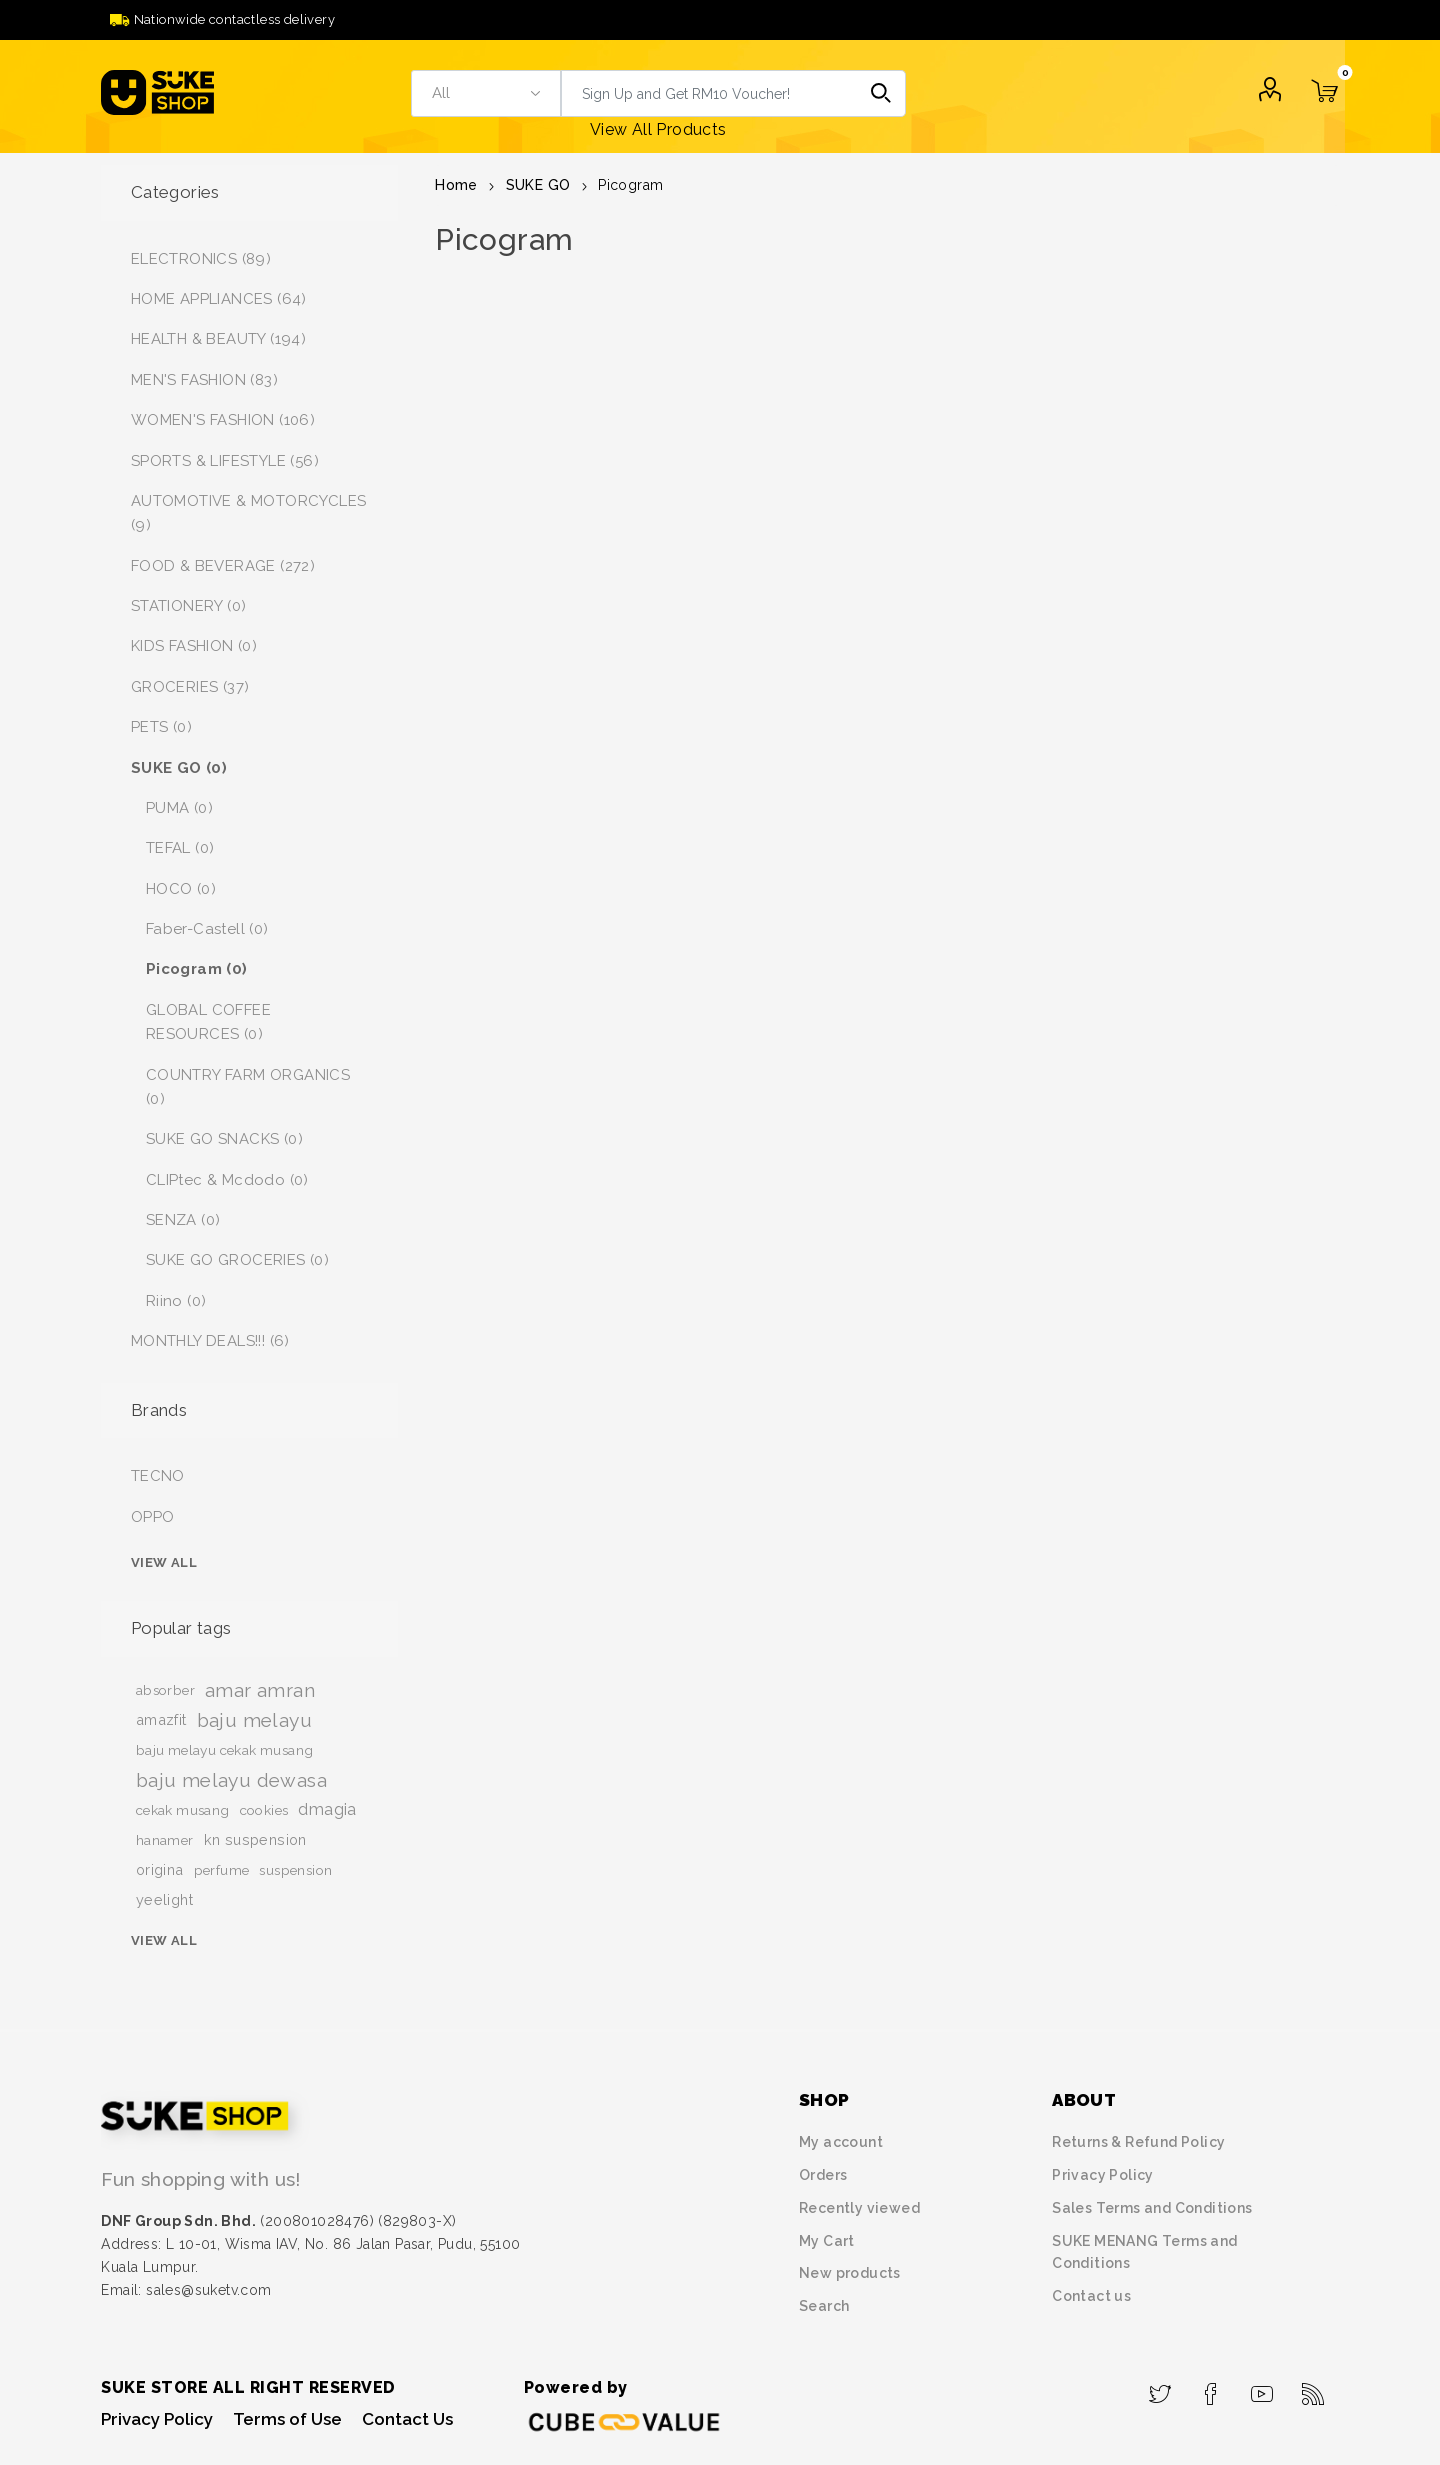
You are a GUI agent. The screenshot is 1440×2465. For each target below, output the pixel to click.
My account (841, 2142)
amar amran (260, 1690)
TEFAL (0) (180, 848)
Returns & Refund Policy (1138, 2142)
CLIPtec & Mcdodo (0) (227, 1180)
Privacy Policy (1103, 2175)
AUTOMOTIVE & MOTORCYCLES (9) (249, 513)
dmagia (327, 1809)
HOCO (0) (181, 889)
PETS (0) (161, 727)
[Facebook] (1211, 2388)
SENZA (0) (183, 1220)
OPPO (153, 1517)
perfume (222, 1870)
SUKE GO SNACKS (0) (224, 1139)
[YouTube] (1262, 2388)
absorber (165, 1690)
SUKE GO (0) (179, 768)
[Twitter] (1160, 2388)
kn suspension (255, 1839)
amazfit (161, 1719)
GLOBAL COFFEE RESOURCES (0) (208, 1022)
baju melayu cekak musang (225, 1750)
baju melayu (254, 1720)
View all (164, 1562)
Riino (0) (176, 1301)
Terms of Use (287, 2419)
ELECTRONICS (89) (201, 259)
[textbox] (710, 93)
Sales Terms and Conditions (1152, 2208)
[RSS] (1313, 2388)
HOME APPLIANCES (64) (219, 299)
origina (160, 1869)
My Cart (827, 2241)
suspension (295, 1870)
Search (882, 93)
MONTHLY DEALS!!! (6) (210, 1341)
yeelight (164, 1899)
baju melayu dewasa (231, 1780)
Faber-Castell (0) (207, 929)
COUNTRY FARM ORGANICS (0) (248, 1087)
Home (456, 185)
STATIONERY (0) (189, 606)
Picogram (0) (197, 969)
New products (850, 2273)
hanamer (165, 1840)
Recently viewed (859, 2208)
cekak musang (183, 1810)
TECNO (158, 1476)
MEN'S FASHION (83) (204, 380)
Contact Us (407, 2419)
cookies (264, 1810)
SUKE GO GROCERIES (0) (237, 1260)
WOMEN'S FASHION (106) (223, 420)
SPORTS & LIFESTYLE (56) (225, 461)
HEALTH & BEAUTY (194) (218, 339)
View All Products (658, 129)
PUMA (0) (179, 808)
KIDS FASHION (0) (194, 646)
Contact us (1091, 2296)
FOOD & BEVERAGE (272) (223, 566)
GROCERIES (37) (190, 687)
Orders (823, 2175)
